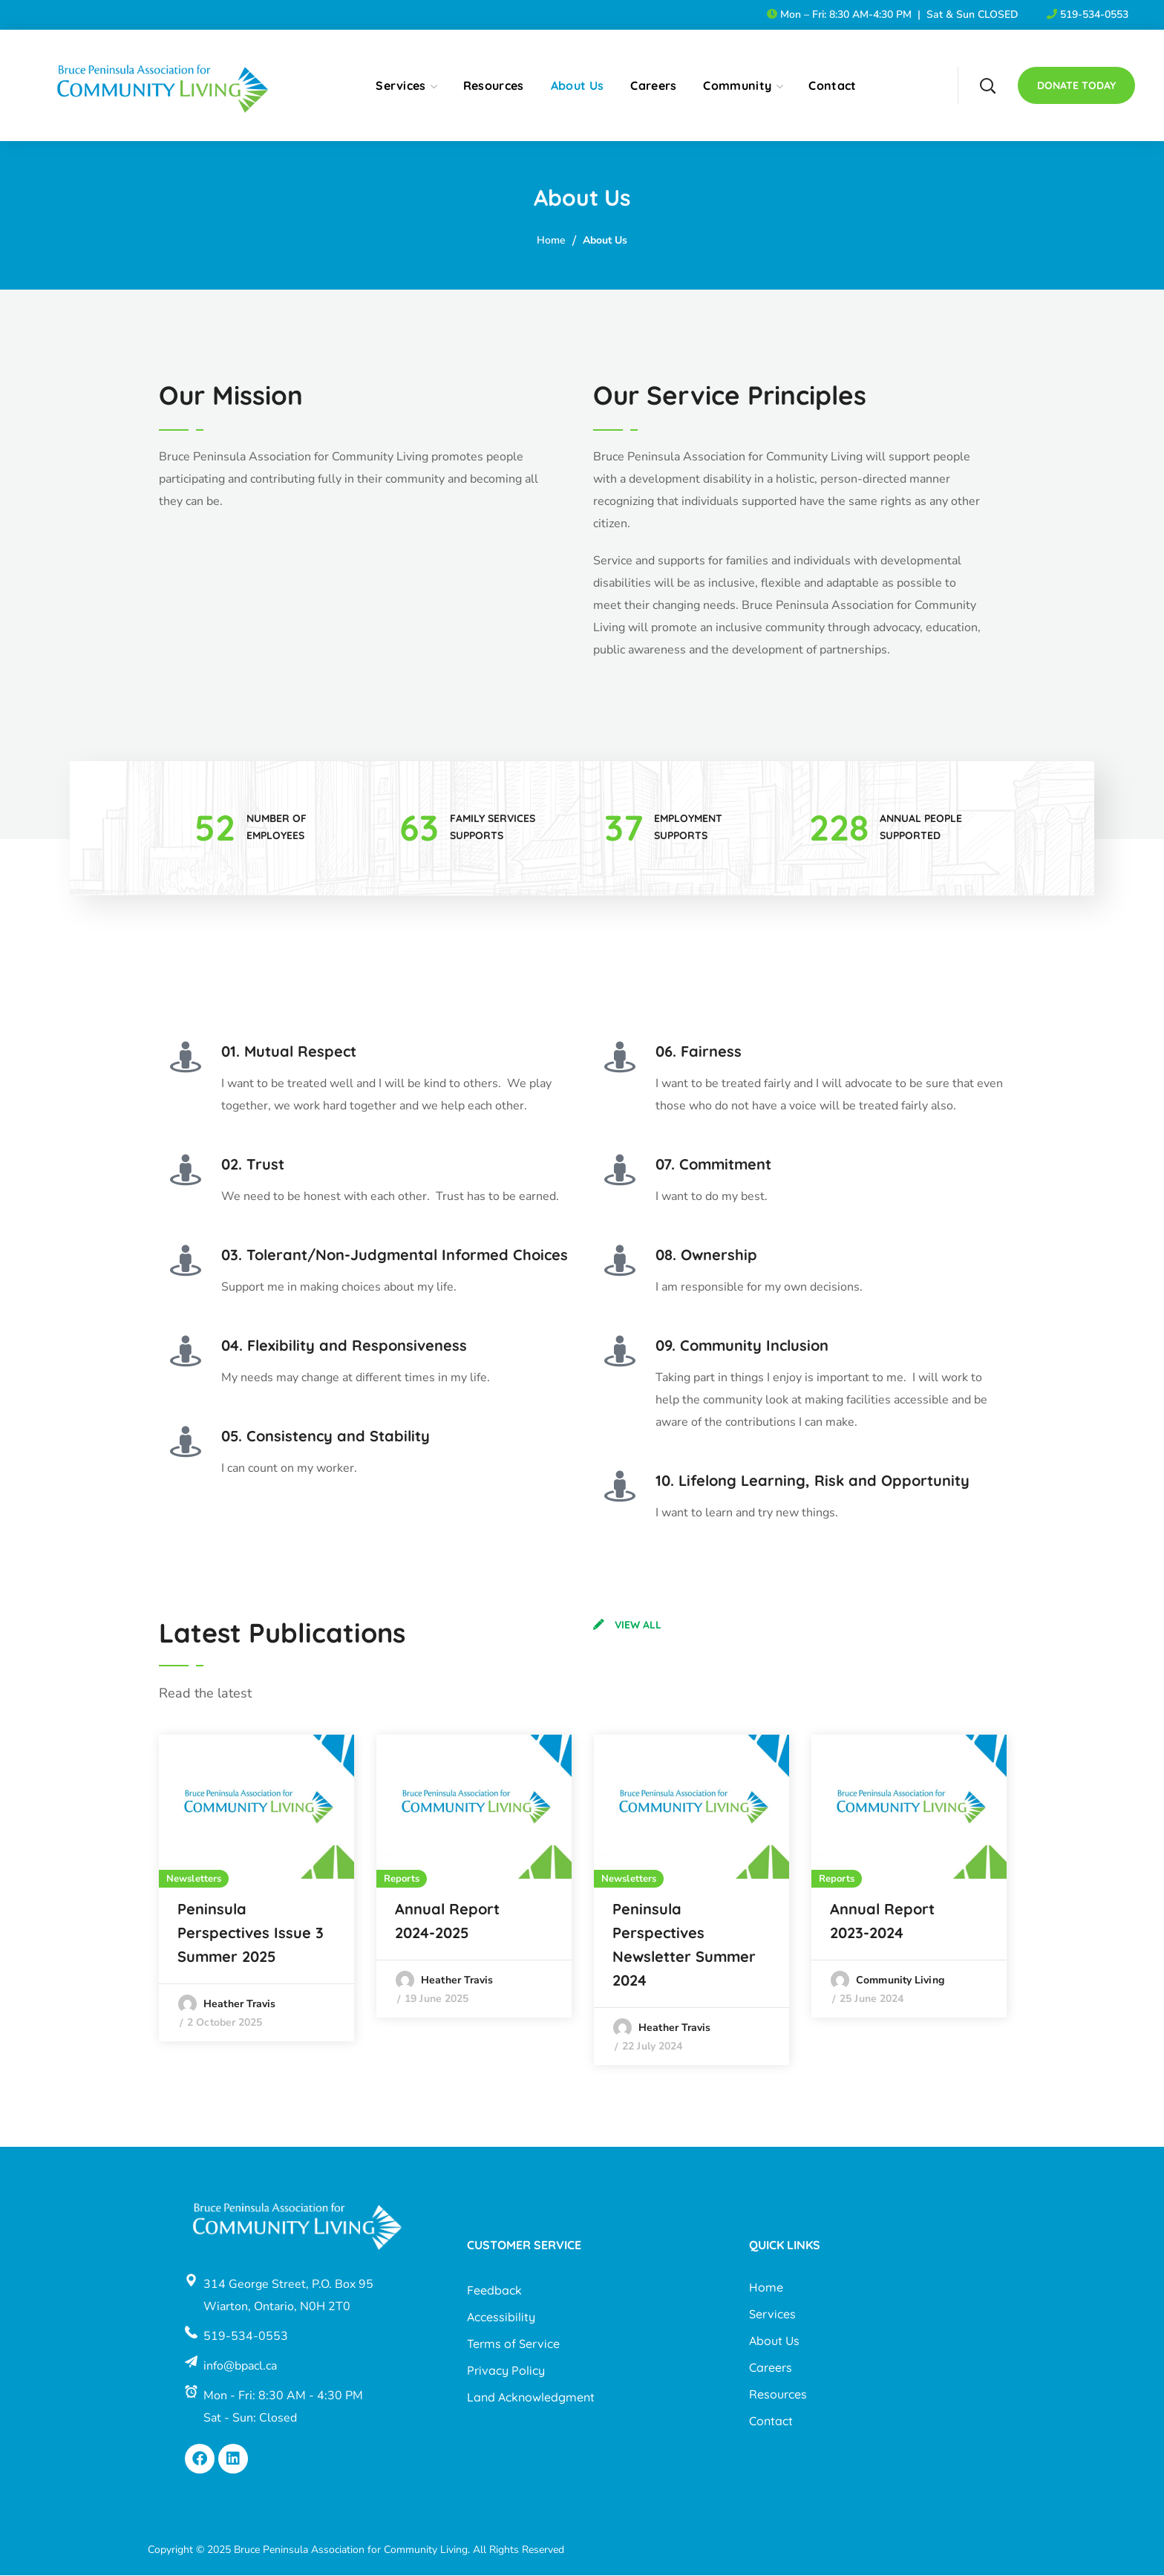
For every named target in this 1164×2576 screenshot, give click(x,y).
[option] (256, 1889)
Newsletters (193, 1880)
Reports (401, 1880)
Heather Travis (239, 2005)
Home (551, 240)
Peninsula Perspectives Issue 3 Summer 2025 (250, 1934)
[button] (987, 85)
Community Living (900, 1982)
